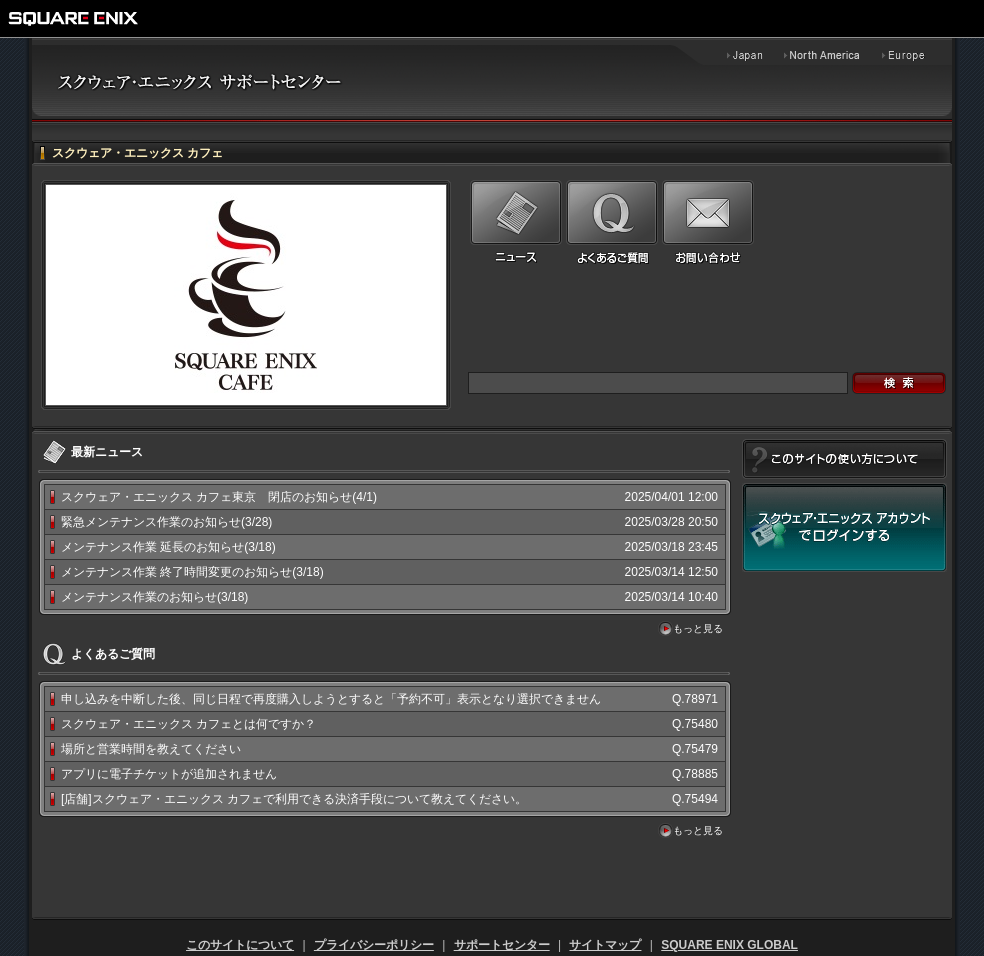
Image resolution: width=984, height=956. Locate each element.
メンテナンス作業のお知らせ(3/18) (154, 597)
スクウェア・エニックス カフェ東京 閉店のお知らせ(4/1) (219, 497)
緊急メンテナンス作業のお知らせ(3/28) (166, 522)
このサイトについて (240, 945)
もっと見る (698, 628)
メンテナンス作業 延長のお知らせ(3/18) (168, 547)
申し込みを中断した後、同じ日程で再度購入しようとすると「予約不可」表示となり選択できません (331, 699)
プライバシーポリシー (374, 945)
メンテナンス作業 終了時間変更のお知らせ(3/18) (192, 572)
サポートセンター (502, 945)
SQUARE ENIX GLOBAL (729, 945)
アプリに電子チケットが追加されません (169, 774)
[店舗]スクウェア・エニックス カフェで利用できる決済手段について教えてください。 (294, 799)
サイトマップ (605, 945)
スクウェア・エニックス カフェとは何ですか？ (188, 724)
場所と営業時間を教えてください (151, 749)
